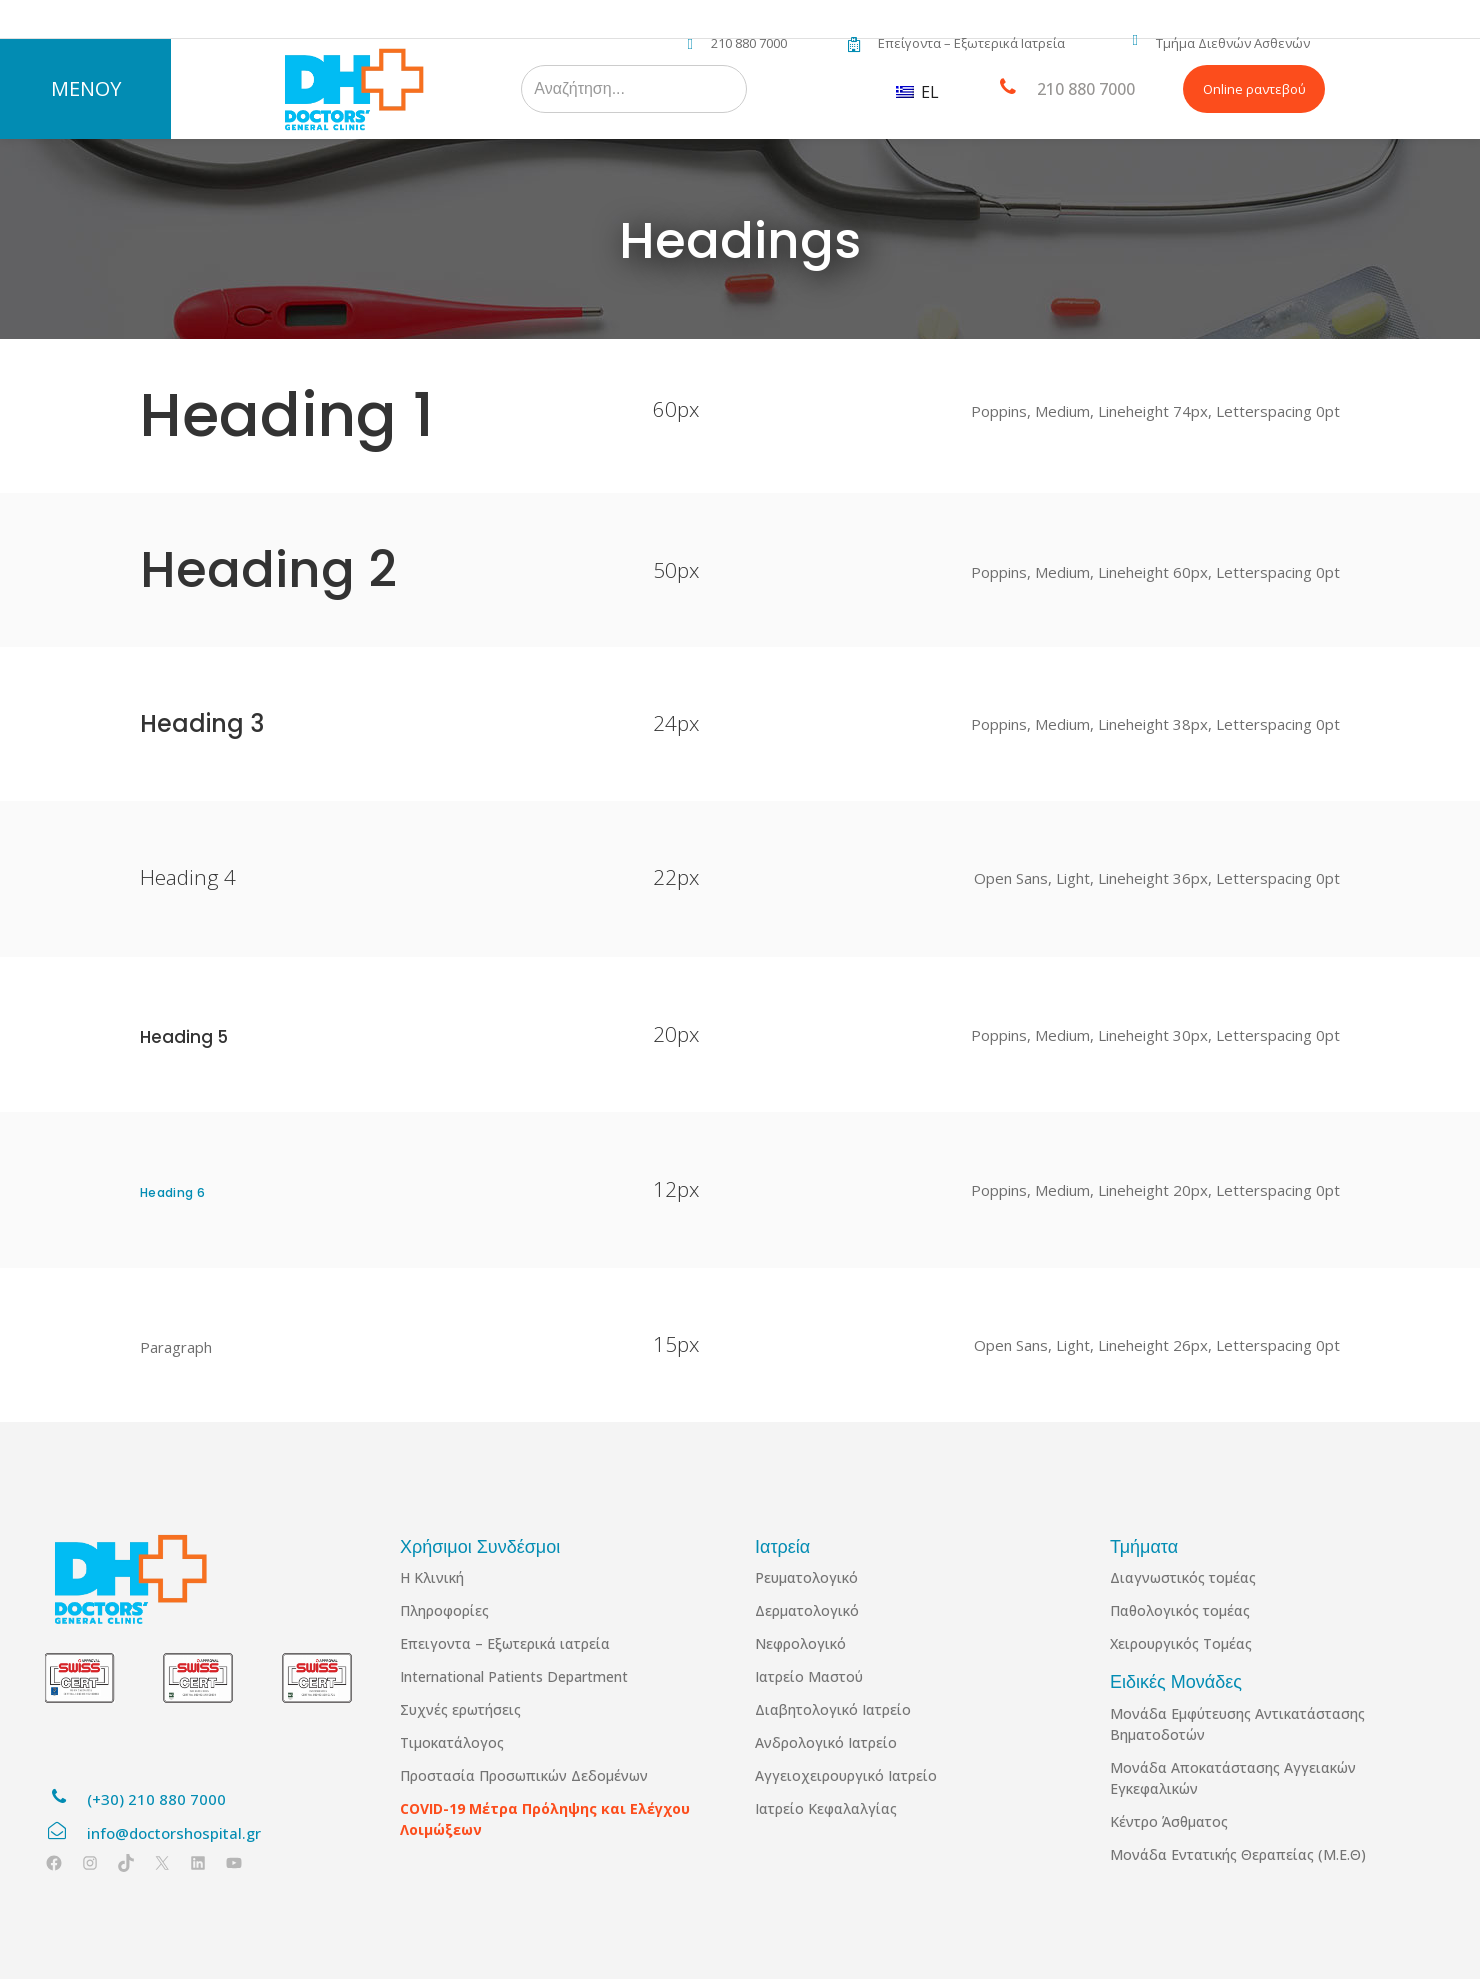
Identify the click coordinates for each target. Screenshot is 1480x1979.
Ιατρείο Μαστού (809, 1676)
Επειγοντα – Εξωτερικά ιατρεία (505, 1643)
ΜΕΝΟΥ (86, 88)
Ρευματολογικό (806, 1577)
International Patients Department (514, 1676)
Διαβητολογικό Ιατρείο (833, 1709)
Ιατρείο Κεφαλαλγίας (826, 1808)
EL (917, 92)
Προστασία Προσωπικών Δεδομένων (524, 1775)
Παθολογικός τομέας (1180, 1610)
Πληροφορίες (444, 1610)
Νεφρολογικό (800, 1643)
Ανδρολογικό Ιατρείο (826, 1742)
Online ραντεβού (1254, 89)
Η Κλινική (432, 1577)
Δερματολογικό (807, 1610)
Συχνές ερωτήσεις (460, 1709)
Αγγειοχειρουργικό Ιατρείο (846, 1775)
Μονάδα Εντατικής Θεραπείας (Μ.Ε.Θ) (1238, 1854)
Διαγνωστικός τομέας (1183, 1577)
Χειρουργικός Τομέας (1181, 1643)
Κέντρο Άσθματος (1169, 1821)
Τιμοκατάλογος (452, 1742)
